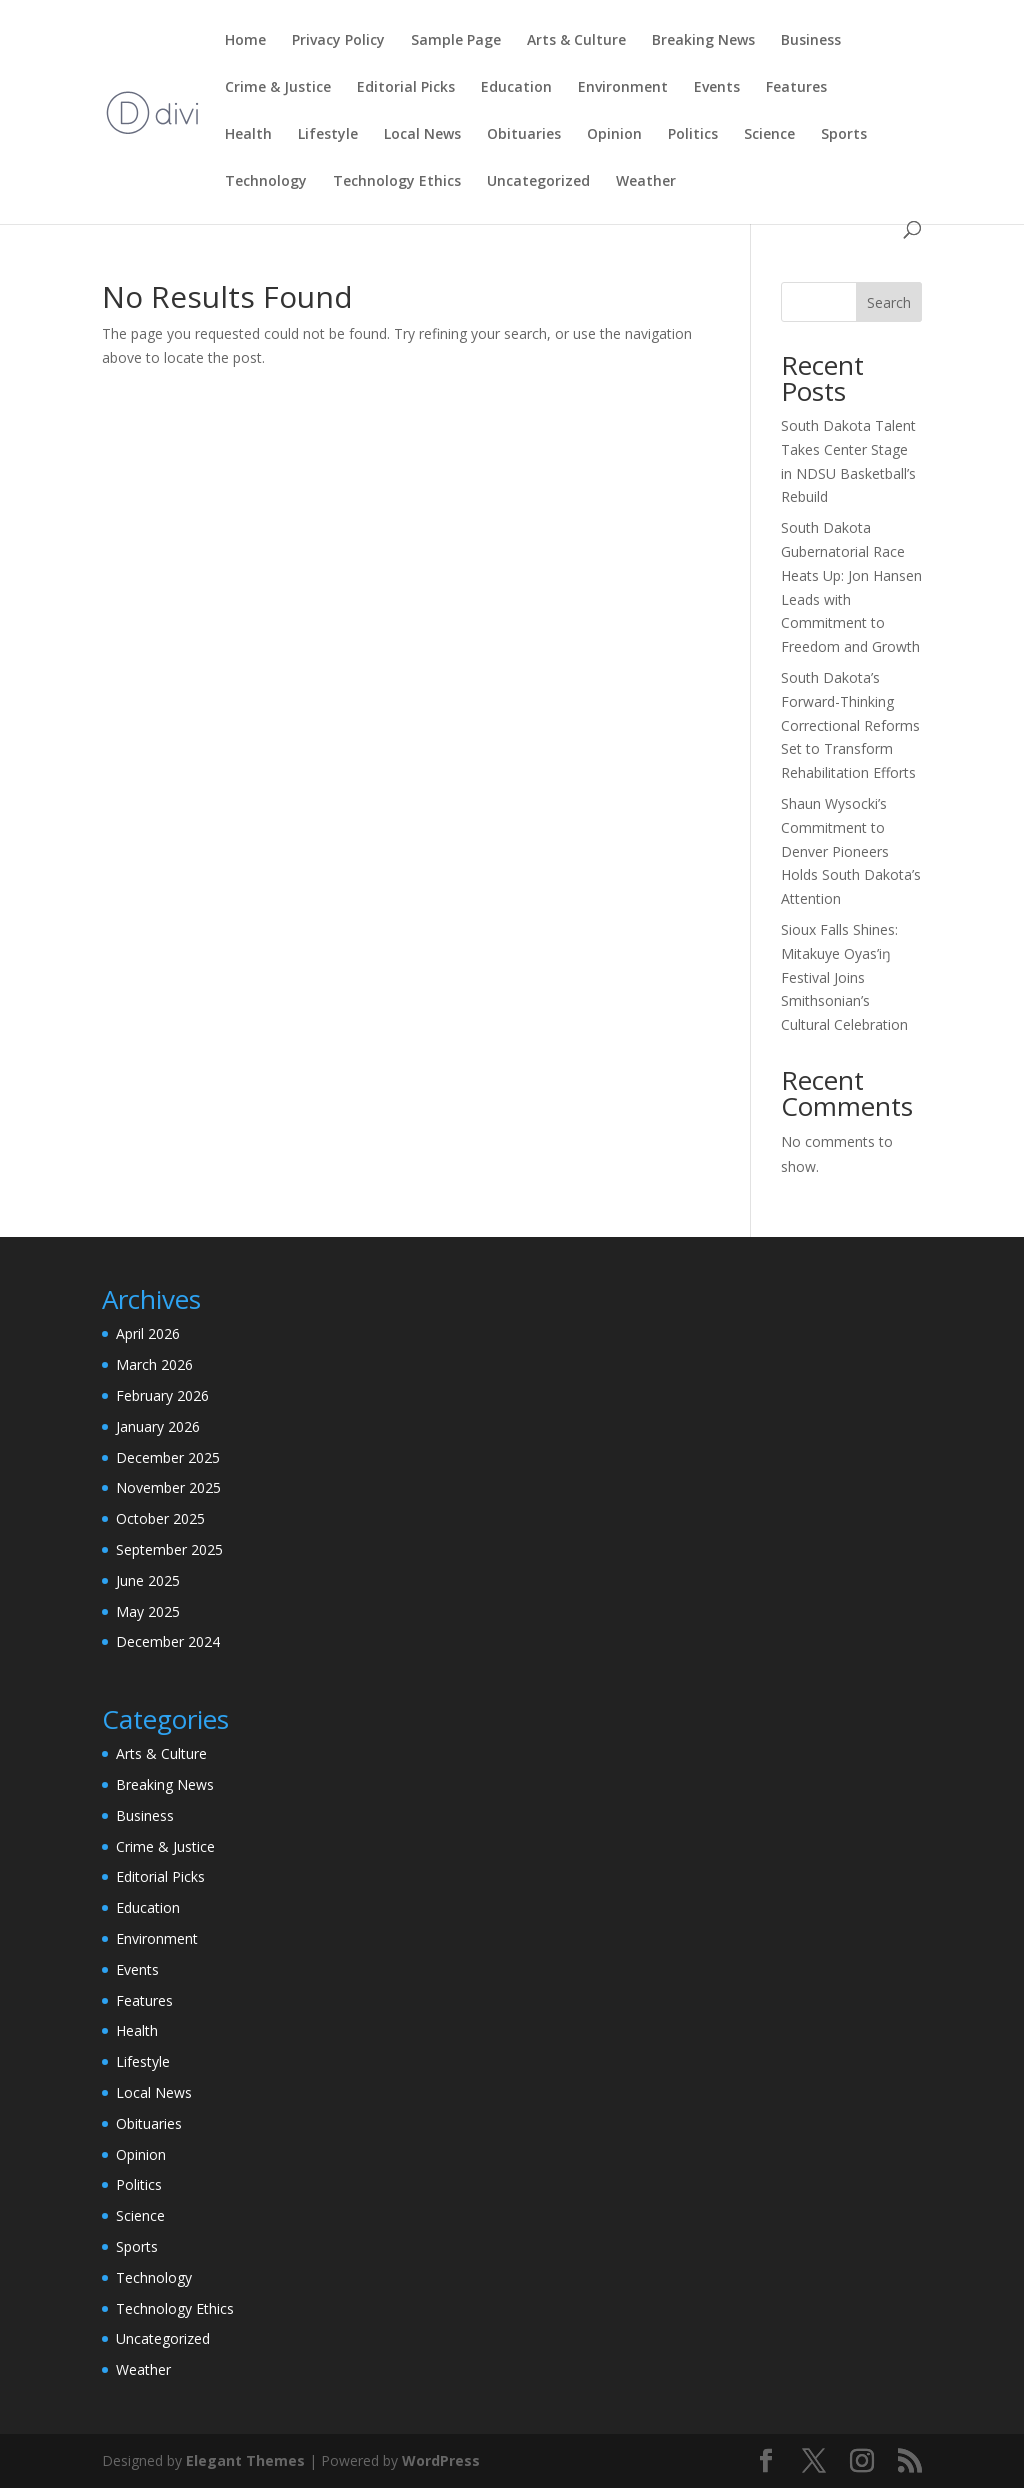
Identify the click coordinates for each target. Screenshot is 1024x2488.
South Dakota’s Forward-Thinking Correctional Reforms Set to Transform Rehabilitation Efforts (850, 725)
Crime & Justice (278, 88)
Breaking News (703, 41)
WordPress (441, 2460)
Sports (844, 135)
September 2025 (169, 1549)
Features (796, 88)
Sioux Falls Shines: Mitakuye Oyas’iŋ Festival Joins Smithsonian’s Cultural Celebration (844, 977)
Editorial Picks (406, 88)
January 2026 (158, 1426)
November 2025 (168, 1487)
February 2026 (162, 1395)
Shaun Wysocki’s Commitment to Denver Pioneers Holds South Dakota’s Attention (851, 851)
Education (516, 88)
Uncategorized (538, 182)
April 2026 (148, 1333)
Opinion (614, 135)
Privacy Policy (338, 41)
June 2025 (148, 1580)
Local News (422, 135)
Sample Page (456, 41)
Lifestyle (328, 135)
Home (245, 41)
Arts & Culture (576, 41)
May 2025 (148, 1611)
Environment (623, 88)
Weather (646, 182)
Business (811, 41)
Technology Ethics (397, 182)
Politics (693, 135)
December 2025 (168, 1457)
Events (717, 88)
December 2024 (168, 1641)
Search (889, 302)
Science (769, 135)
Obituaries (524, 135)
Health (248, 135)
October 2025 (160, 1518)
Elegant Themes (245, 2460)
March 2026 (154, 1364)
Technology (266, 182)
